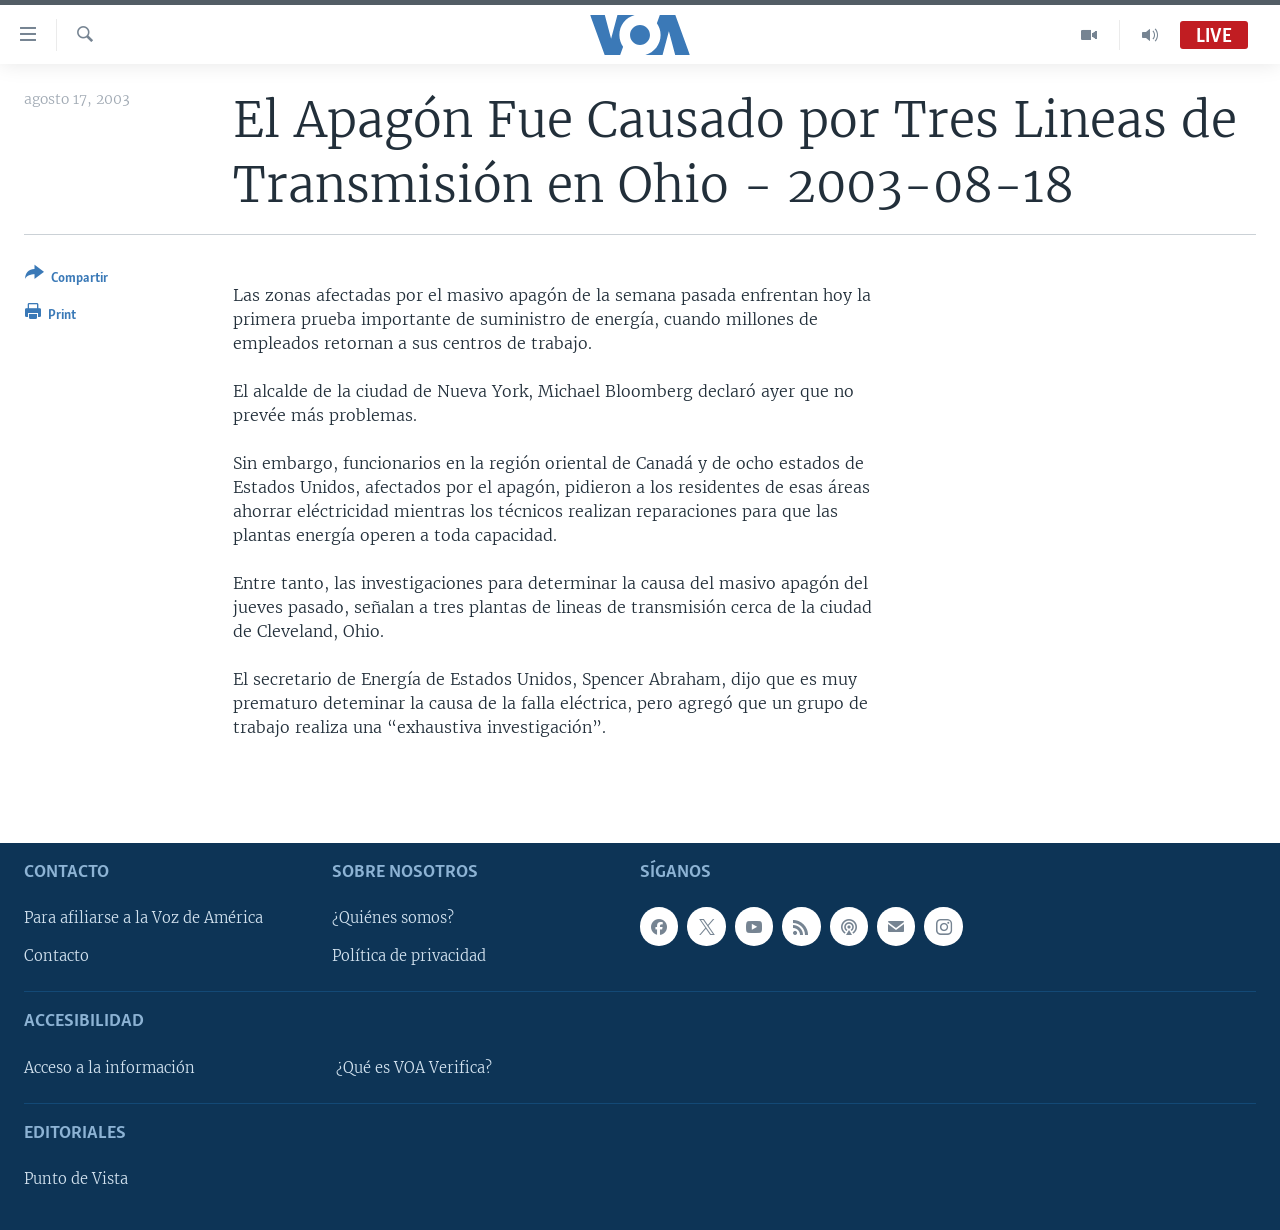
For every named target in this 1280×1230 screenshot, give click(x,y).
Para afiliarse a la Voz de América (143, 918)
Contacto (56, 956)
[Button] (66, 279)
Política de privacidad (409, 956)
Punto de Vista (76, 1179)
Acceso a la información (109, 1067)
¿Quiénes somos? (393, 918)
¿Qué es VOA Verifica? (414, 1067)
